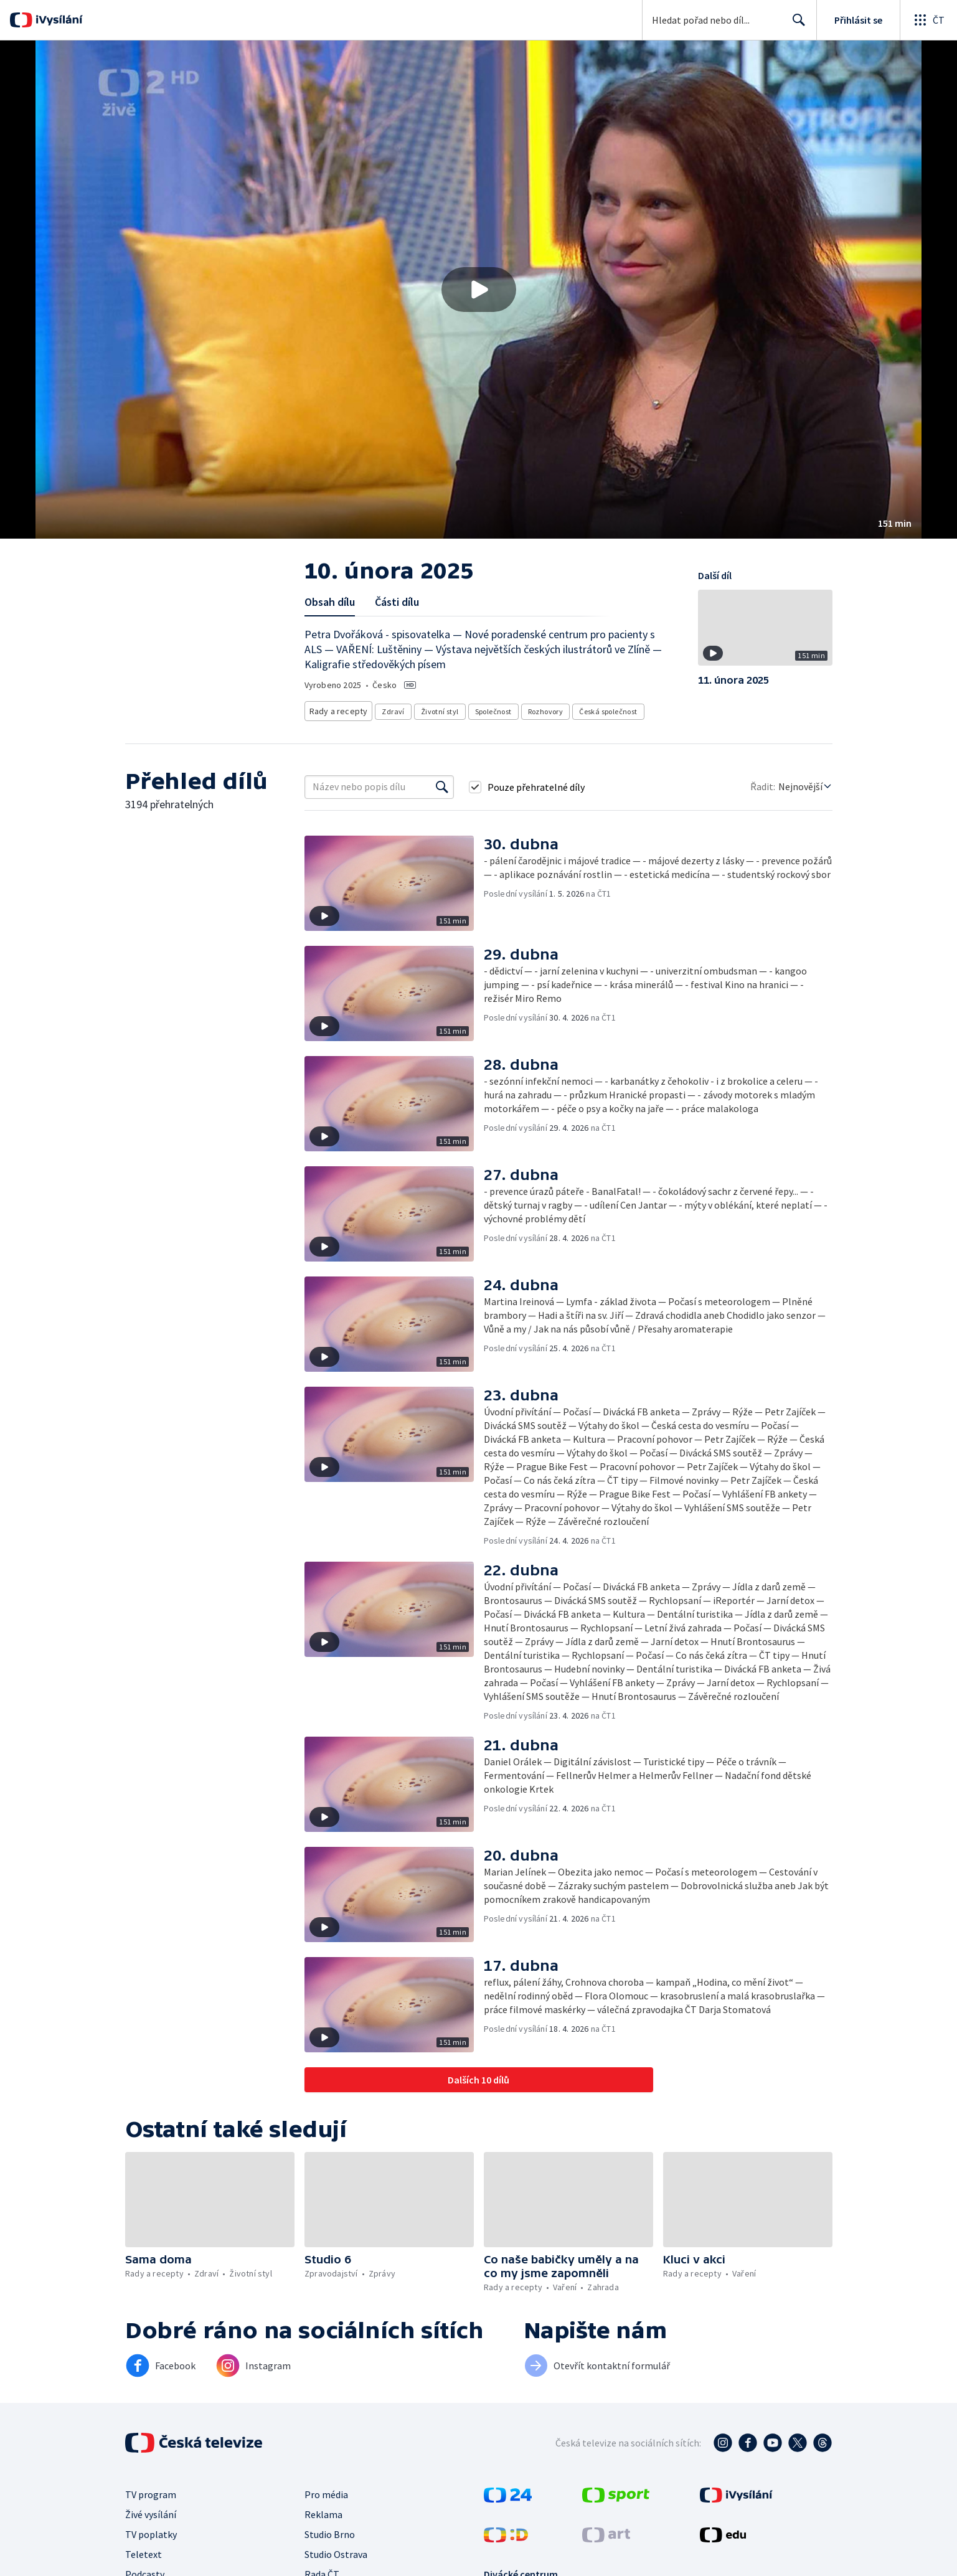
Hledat (795, 24)
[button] (478, 289)
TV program (150, 2490)
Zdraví (388, 709)
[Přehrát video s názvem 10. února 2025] (478, 289)
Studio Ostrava (335, 2550)
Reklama (323, 2510)
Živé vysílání (150, 2510)
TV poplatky (151, 2530)
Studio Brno (329, 2530)
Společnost (488, 709)
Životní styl (436, 709)
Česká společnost (604, 709)
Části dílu (397, 602)
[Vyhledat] (442, 783)
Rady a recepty (336, 709)
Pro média (326, 2490)
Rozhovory (541, 709)
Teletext (143, 2550)
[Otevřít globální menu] (928, 20)
